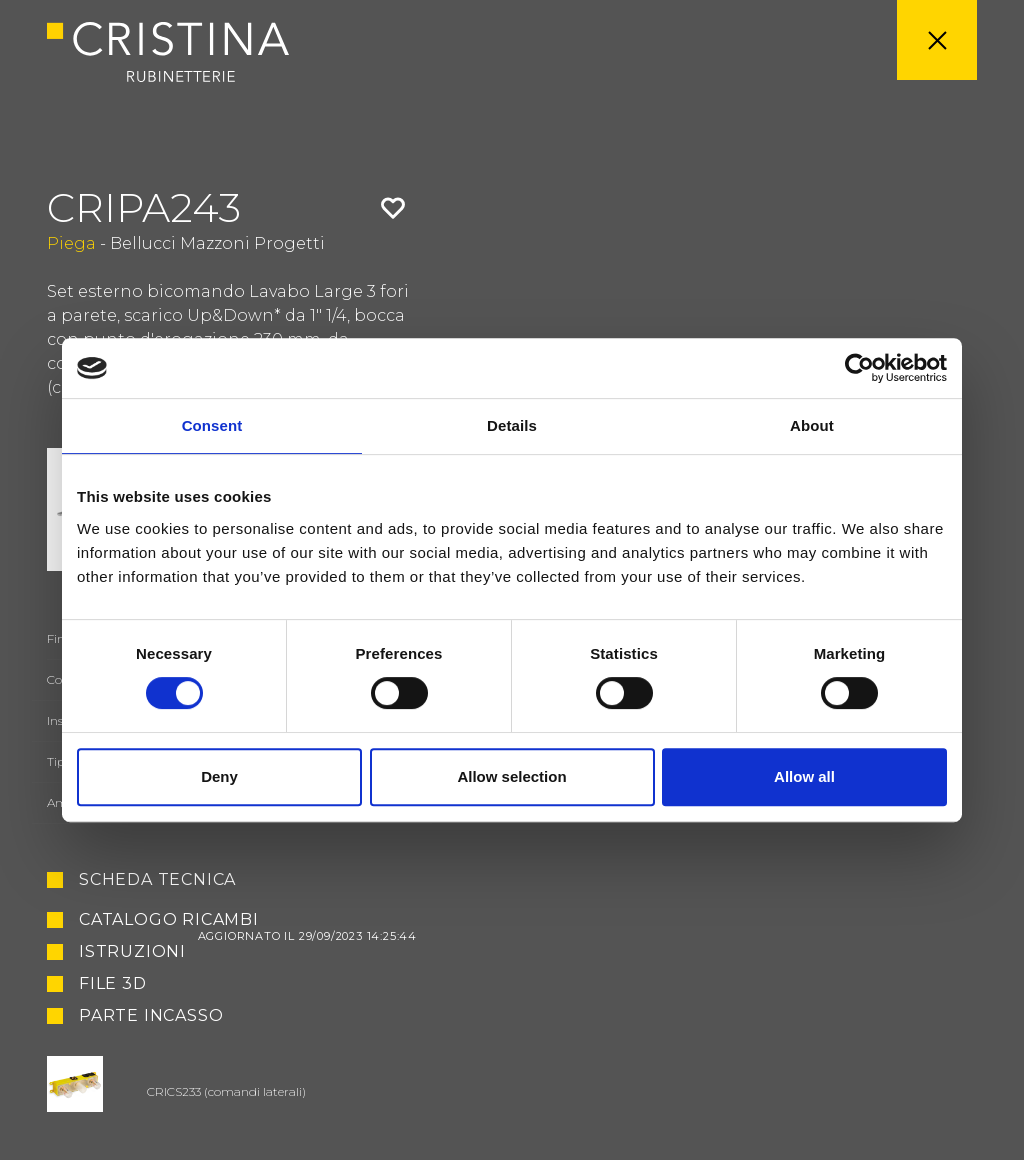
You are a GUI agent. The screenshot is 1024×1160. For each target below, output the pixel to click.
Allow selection (511, 776)
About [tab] (812, 425)
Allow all (804, 776)
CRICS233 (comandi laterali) (226, 1091)
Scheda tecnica (157, 880)
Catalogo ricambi (248, 920)
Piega (71, 243)
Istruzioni (132, 952)
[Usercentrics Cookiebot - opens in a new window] (859, 368)
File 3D (113, 984)
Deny (219, 776)
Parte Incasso (151, 1016)
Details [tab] (512, 425)
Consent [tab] (212, 425)
